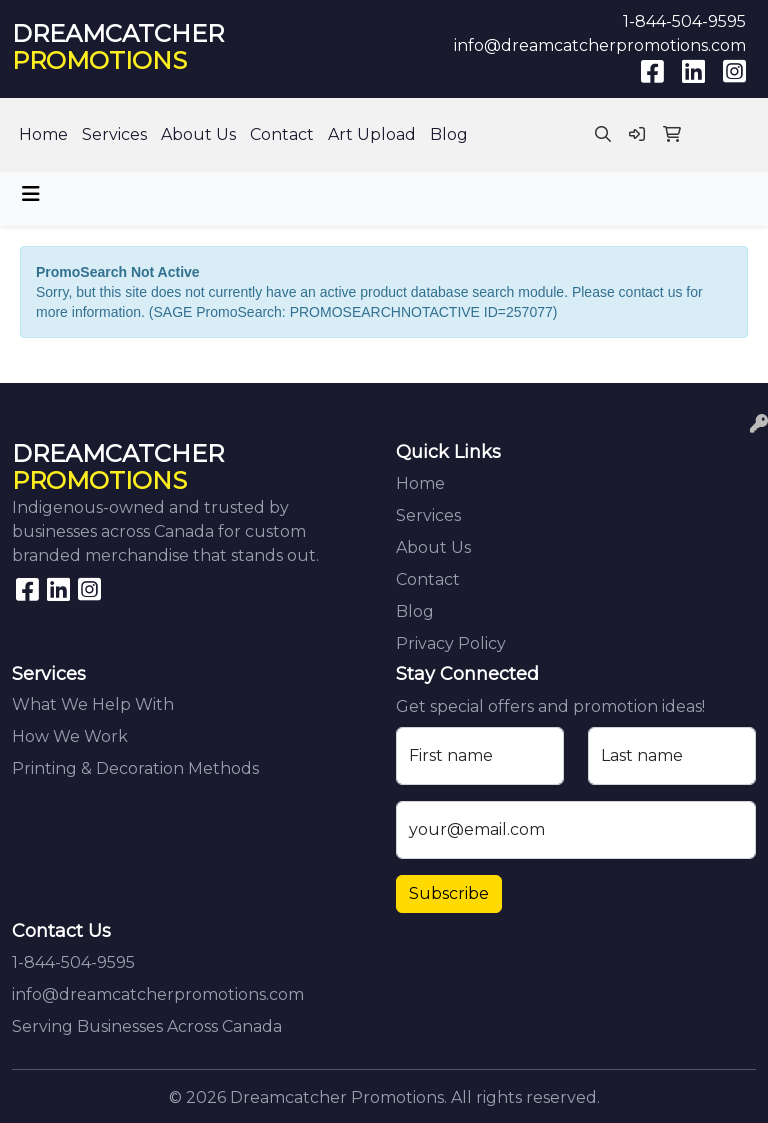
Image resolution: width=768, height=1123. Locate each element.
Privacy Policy (451, 643)
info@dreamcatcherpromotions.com (600, 45)
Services (114, 134)
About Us (198, 134)
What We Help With (93, 704)
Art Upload (372, 134)
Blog (449, 134)
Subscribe (449, 893)
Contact (282, 134)
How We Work (70, 736)
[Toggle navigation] (31, 194)
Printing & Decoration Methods (135, 768)
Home (43, 134)
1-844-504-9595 (684, 21)
